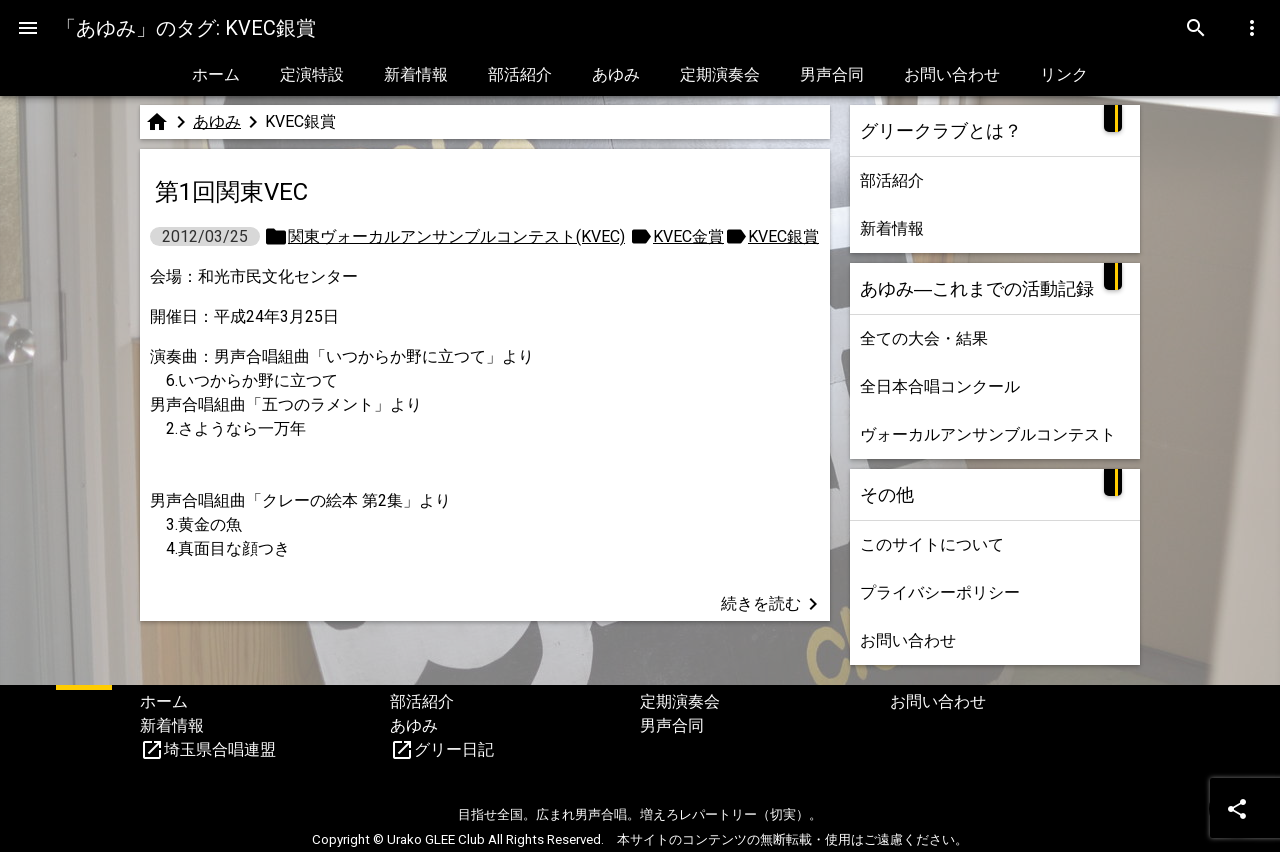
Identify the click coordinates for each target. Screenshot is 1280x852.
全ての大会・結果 (924, 338)
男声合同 (832, 74)
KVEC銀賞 (783, 236)
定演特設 (312, 74)
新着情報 (416, 74)
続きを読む (773, 604)
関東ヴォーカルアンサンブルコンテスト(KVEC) (456, 236)
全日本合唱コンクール (940, 386)
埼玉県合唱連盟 (220, 749)
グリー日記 (454, 749)
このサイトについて (932, 544)
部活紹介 (520, 74)
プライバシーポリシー (940, 592)
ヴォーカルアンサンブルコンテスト (988, 434)
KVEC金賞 (688, 236)
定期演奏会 (720, 74)
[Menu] (28, 28)
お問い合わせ (952, 74)
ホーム (216, 74)
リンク (1064, 74)
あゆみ (616, 74)
